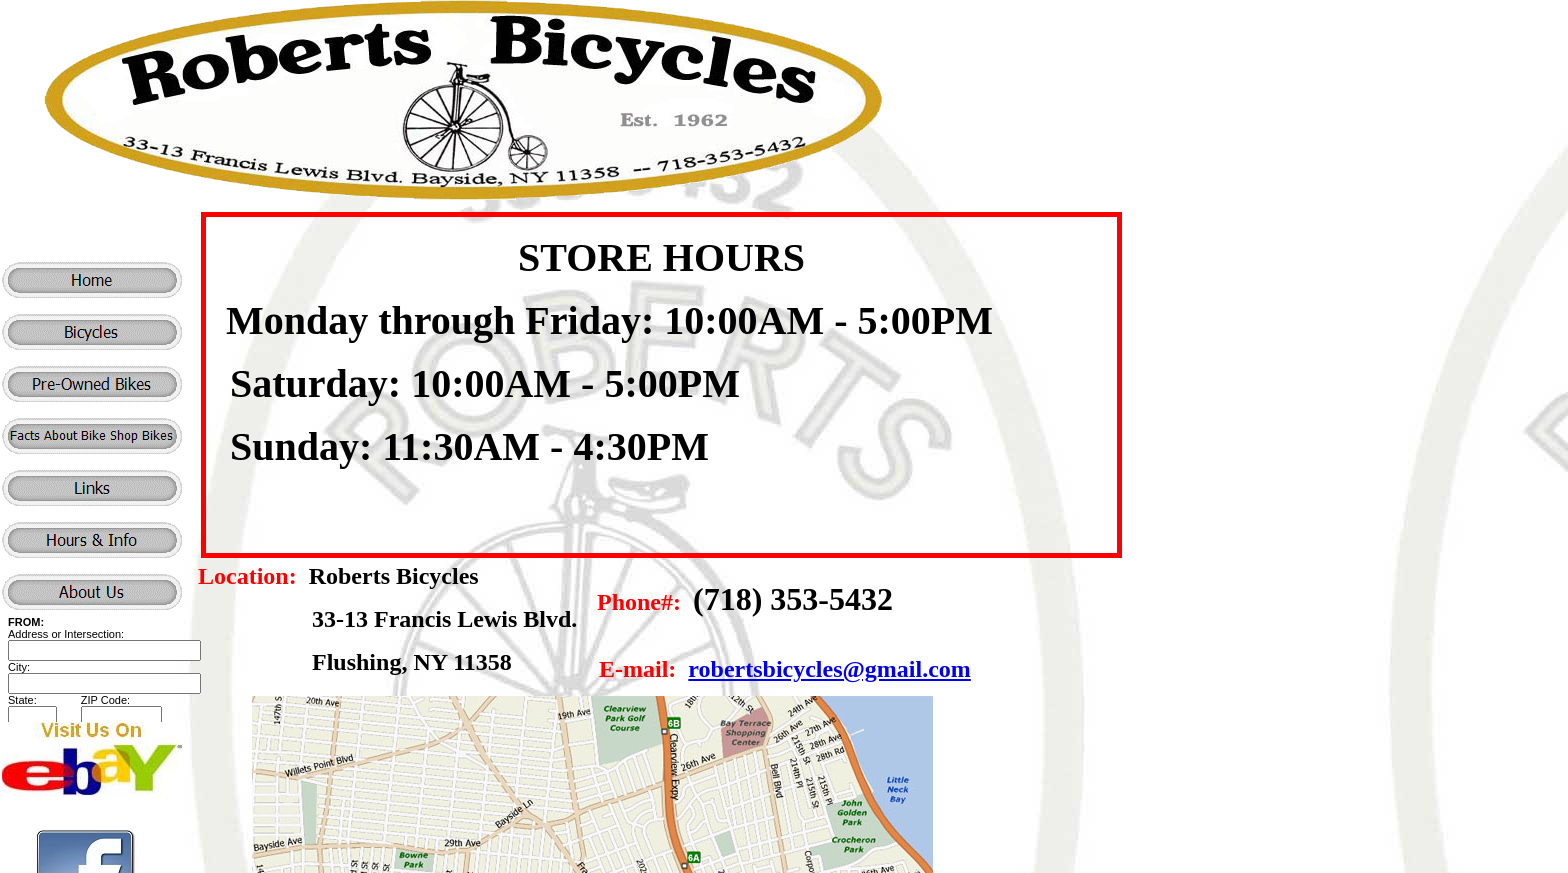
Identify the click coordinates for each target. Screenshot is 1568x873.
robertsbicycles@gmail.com (829, 669)
